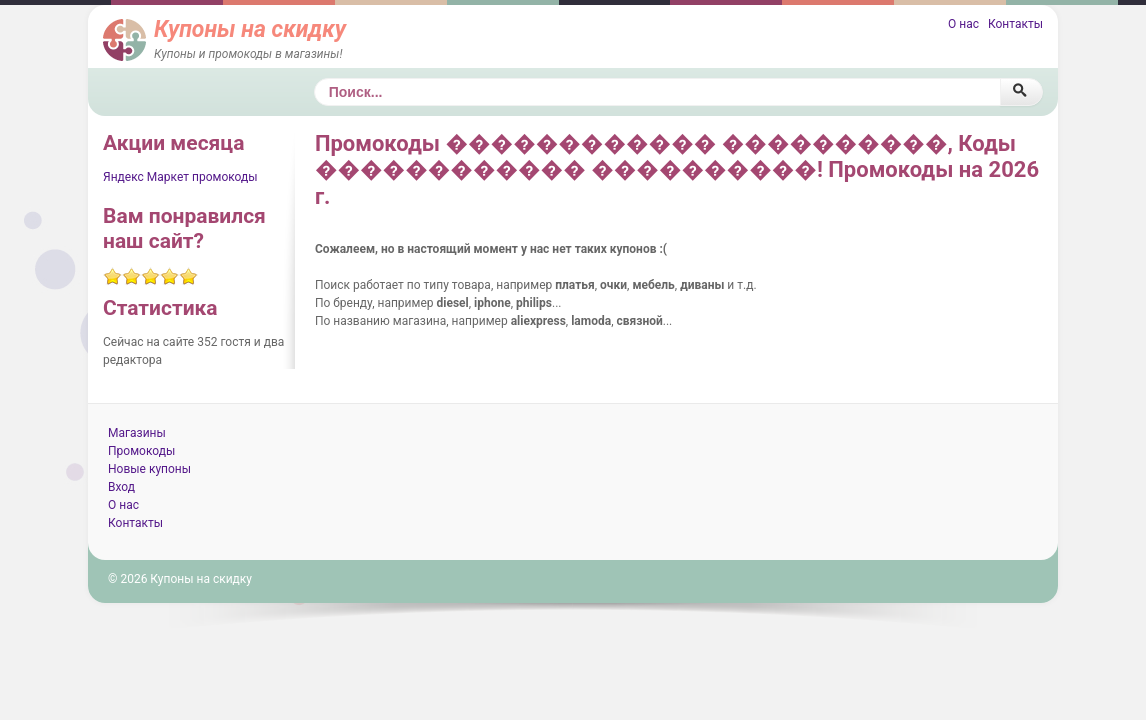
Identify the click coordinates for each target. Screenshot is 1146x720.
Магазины (137, 433)
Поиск (314, 78)
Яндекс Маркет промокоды (180, 177)
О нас (963, 24)
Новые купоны (149, 469)
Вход (121, 487)
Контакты (1015, 24)
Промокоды (141, 451)
